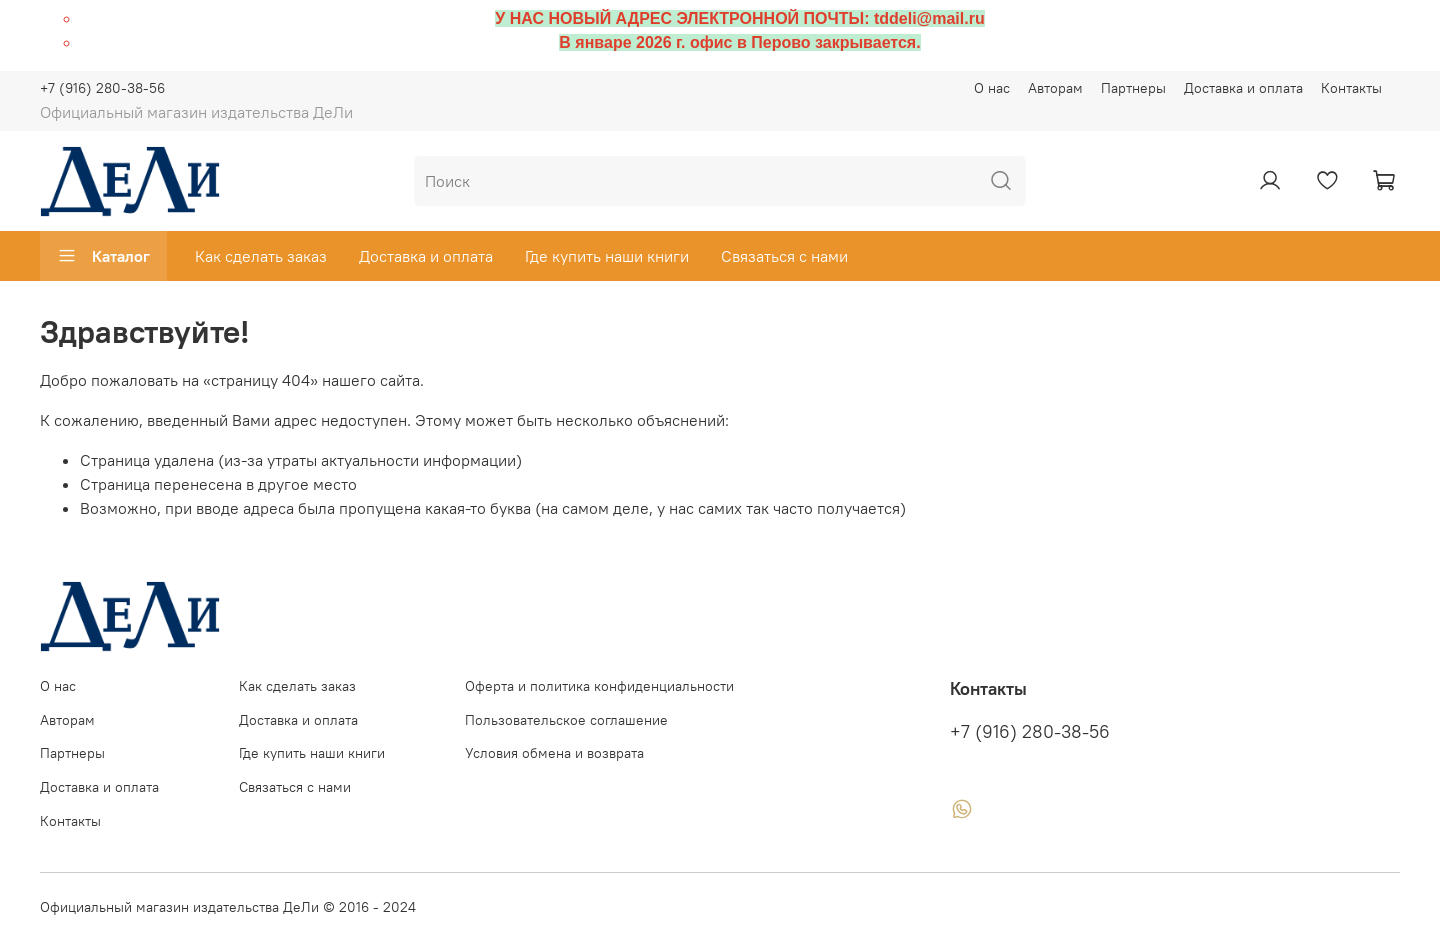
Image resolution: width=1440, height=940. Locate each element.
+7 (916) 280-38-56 (102, 88)
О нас (992, 88)
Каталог (103, 256)
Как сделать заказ (261, 256)
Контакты (1351, 88)
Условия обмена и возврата (554, 753)
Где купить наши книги (607, 256)
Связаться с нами (784, 256)
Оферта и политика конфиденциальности (599, 686)
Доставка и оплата (1243, 88)
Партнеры (1133, 88)
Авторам (1055, 88)
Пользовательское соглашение (566, 720)
